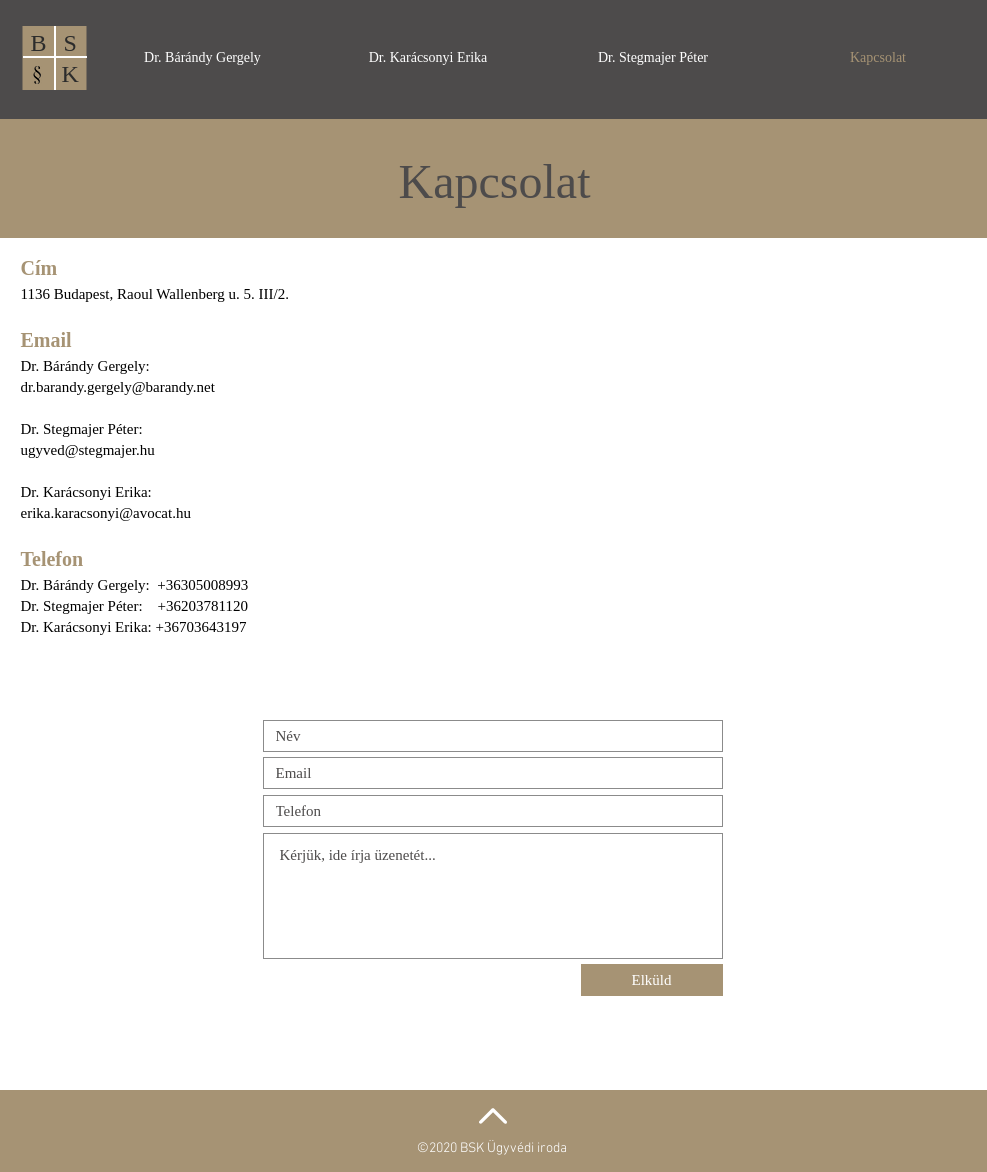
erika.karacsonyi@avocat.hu (106, 513)
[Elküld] (652, 980)
